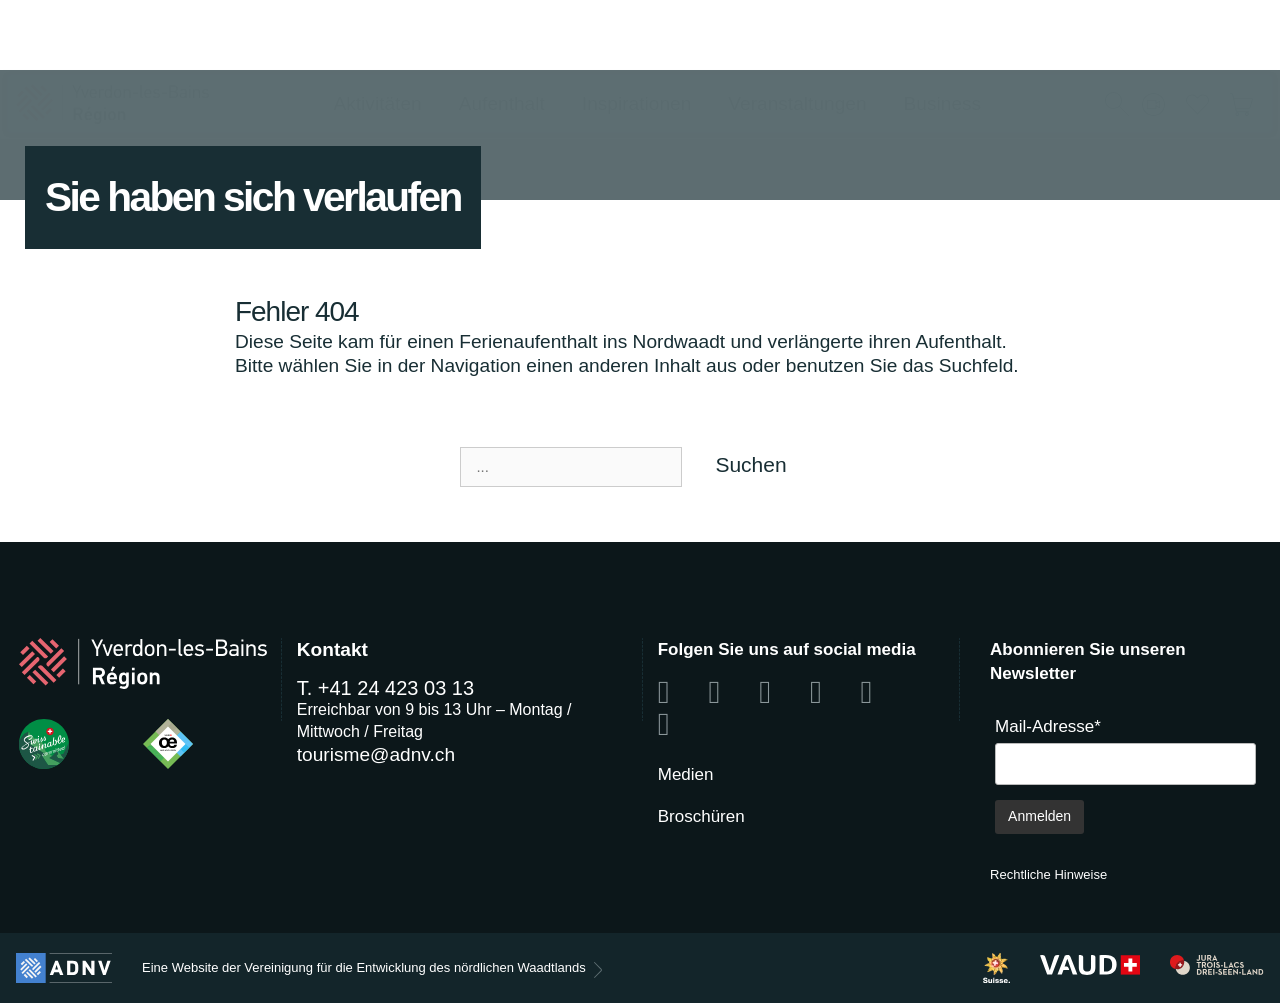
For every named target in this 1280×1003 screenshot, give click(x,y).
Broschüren (701, 816)
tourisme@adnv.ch (376, 754)
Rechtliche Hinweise (1048, 874)
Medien (686, 774)
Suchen (750, 464)
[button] (1117, 37)
